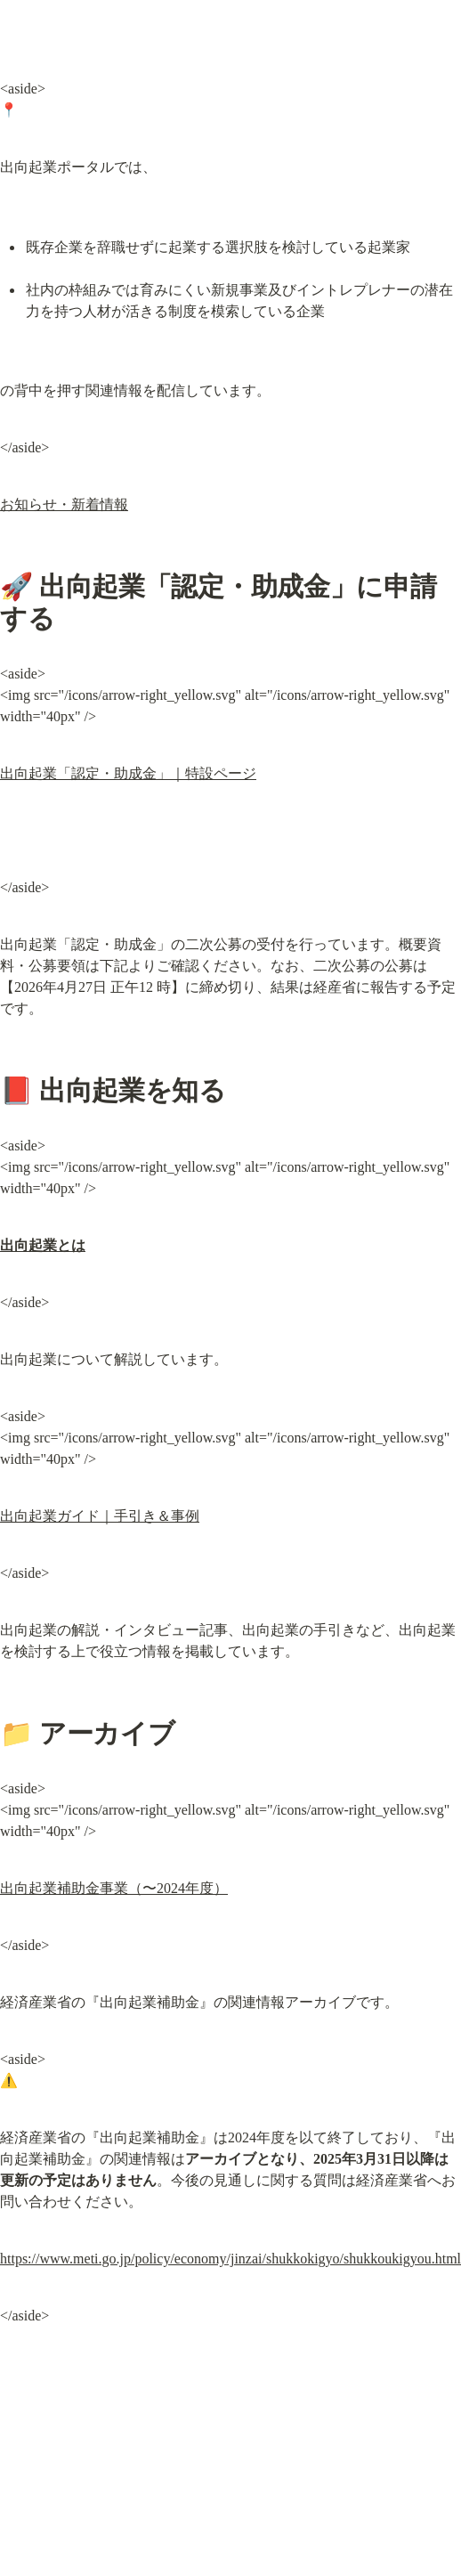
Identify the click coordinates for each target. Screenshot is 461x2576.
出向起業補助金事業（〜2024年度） (114, 1888)
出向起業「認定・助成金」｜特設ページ (128, 773)
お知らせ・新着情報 (64, 504)
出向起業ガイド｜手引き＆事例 (99, 1516)
